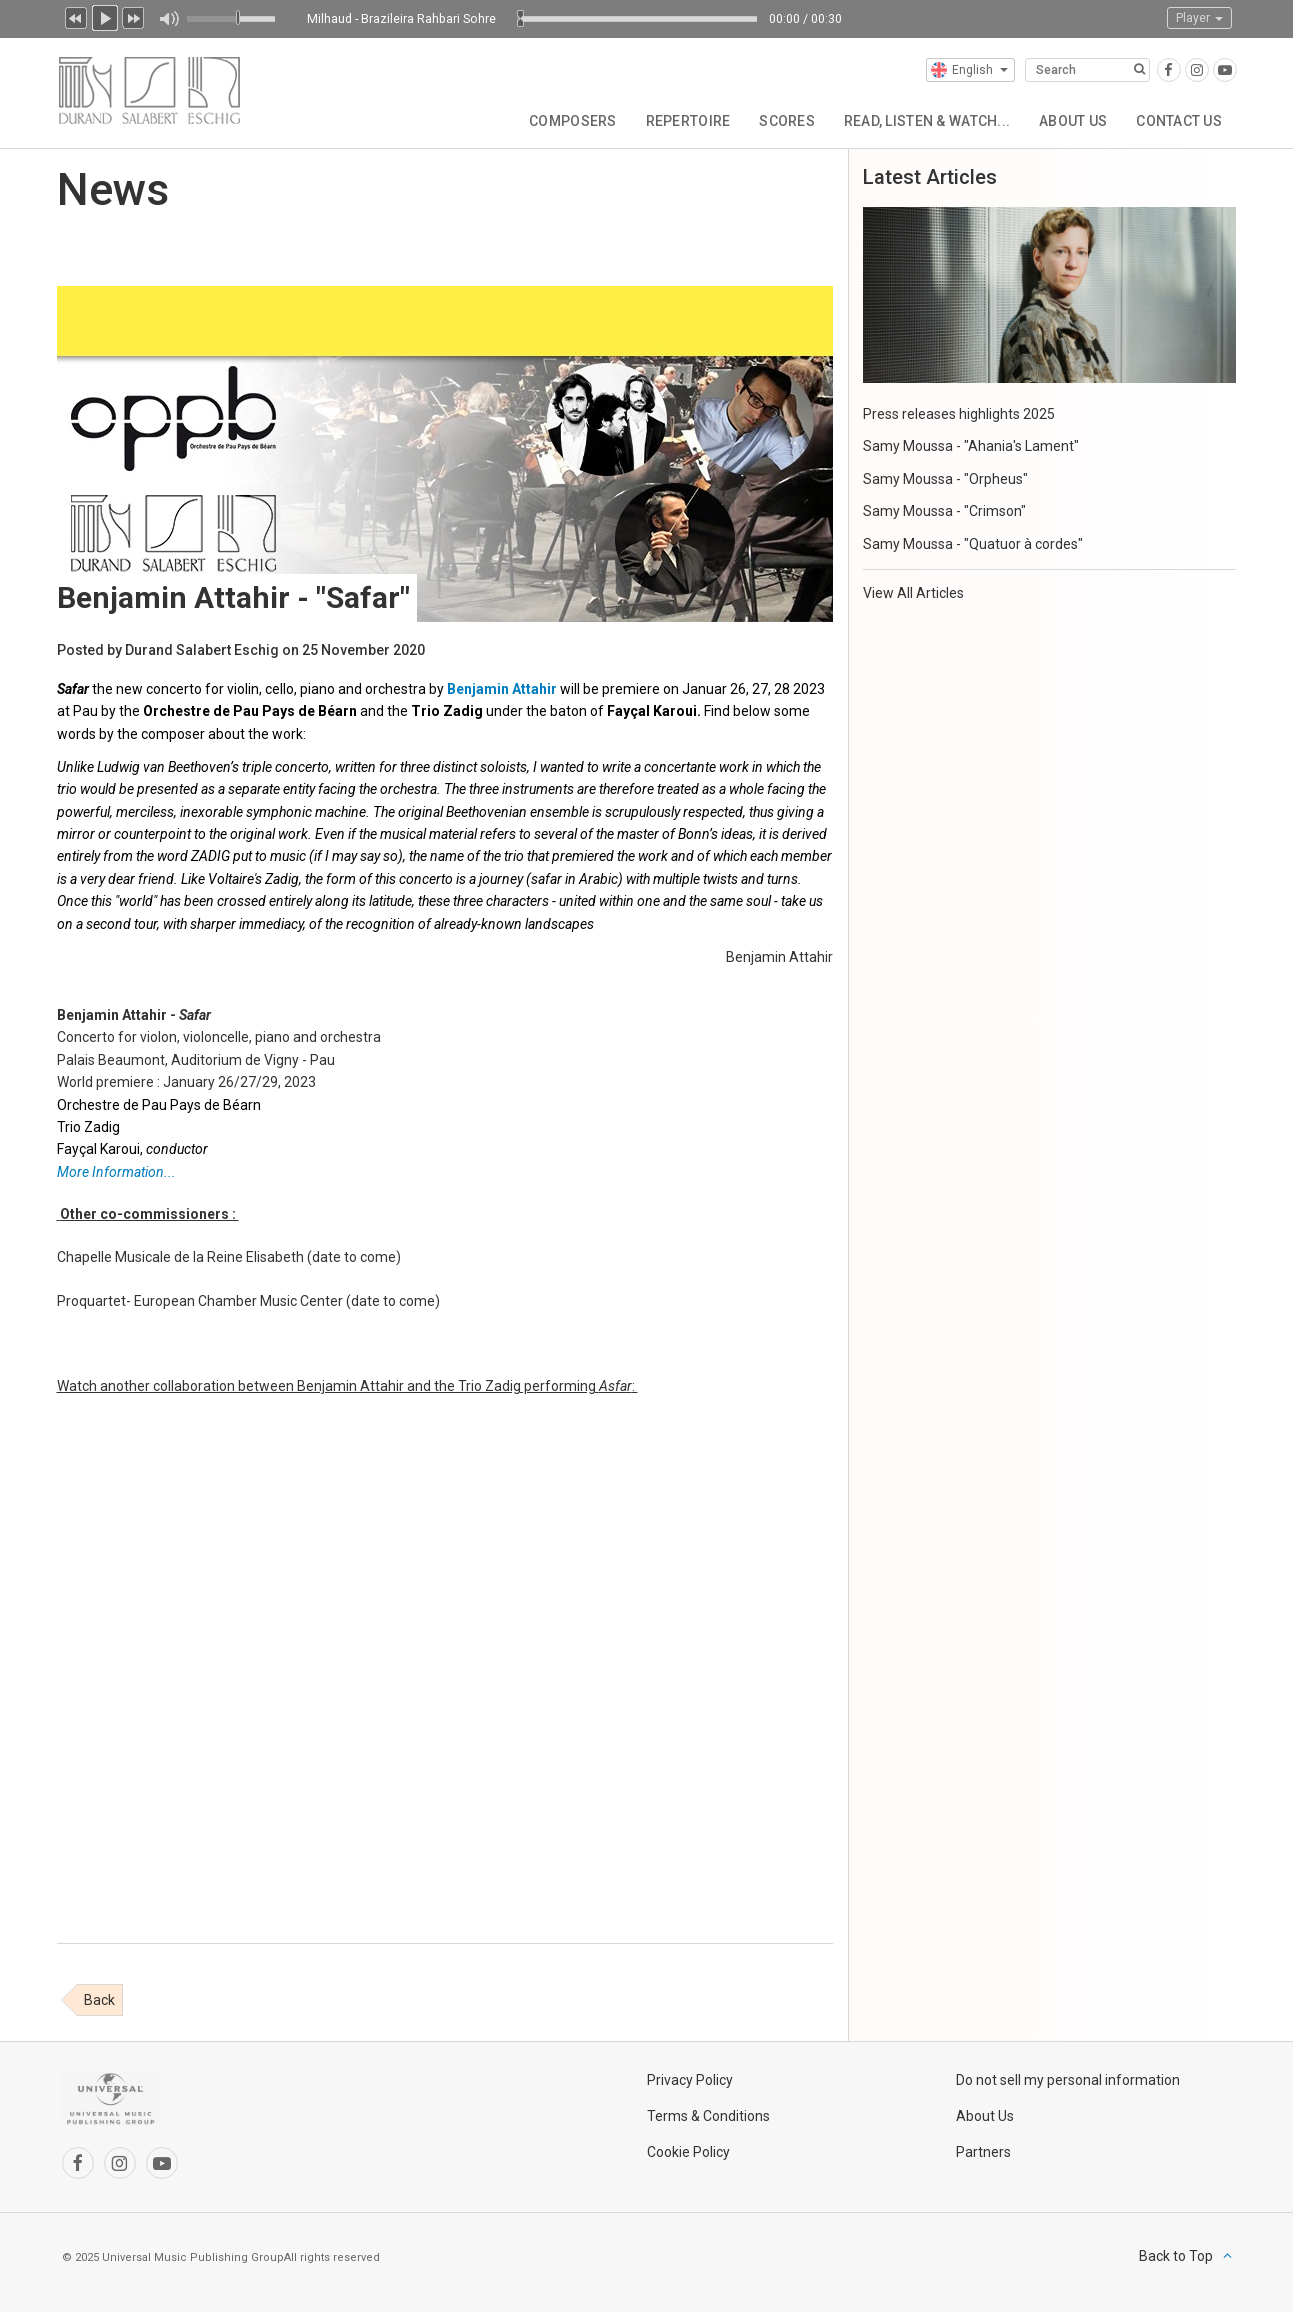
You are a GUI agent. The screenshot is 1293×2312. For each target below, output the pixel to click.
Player (1199, 18)
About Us (1071, 120)
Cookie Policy (688, 2152)
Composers (567, 120)
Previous (76, 16)
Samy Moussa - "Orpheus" (945, 479)
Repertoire (682, 120)
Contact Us (1179, 120)
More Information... (116, 1172)
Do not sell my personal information (1068, 2080)
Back (99, 2000)
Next (134, 16)
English (969, 70)
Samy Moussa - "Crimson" (944, 511)
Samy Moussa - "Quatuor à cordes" (973, 544)
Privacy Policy (690, 2080)
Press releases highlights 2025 (959, 414)
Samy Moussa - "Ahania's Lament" (971, 446)
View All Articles (913, 593)
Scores (783, 120)
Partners (983, 2152)
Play (105, 16)
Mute (168, 19)
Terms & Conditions (708, 2116)
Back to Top (1176, 2256)
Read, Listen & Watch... (924, 120)
